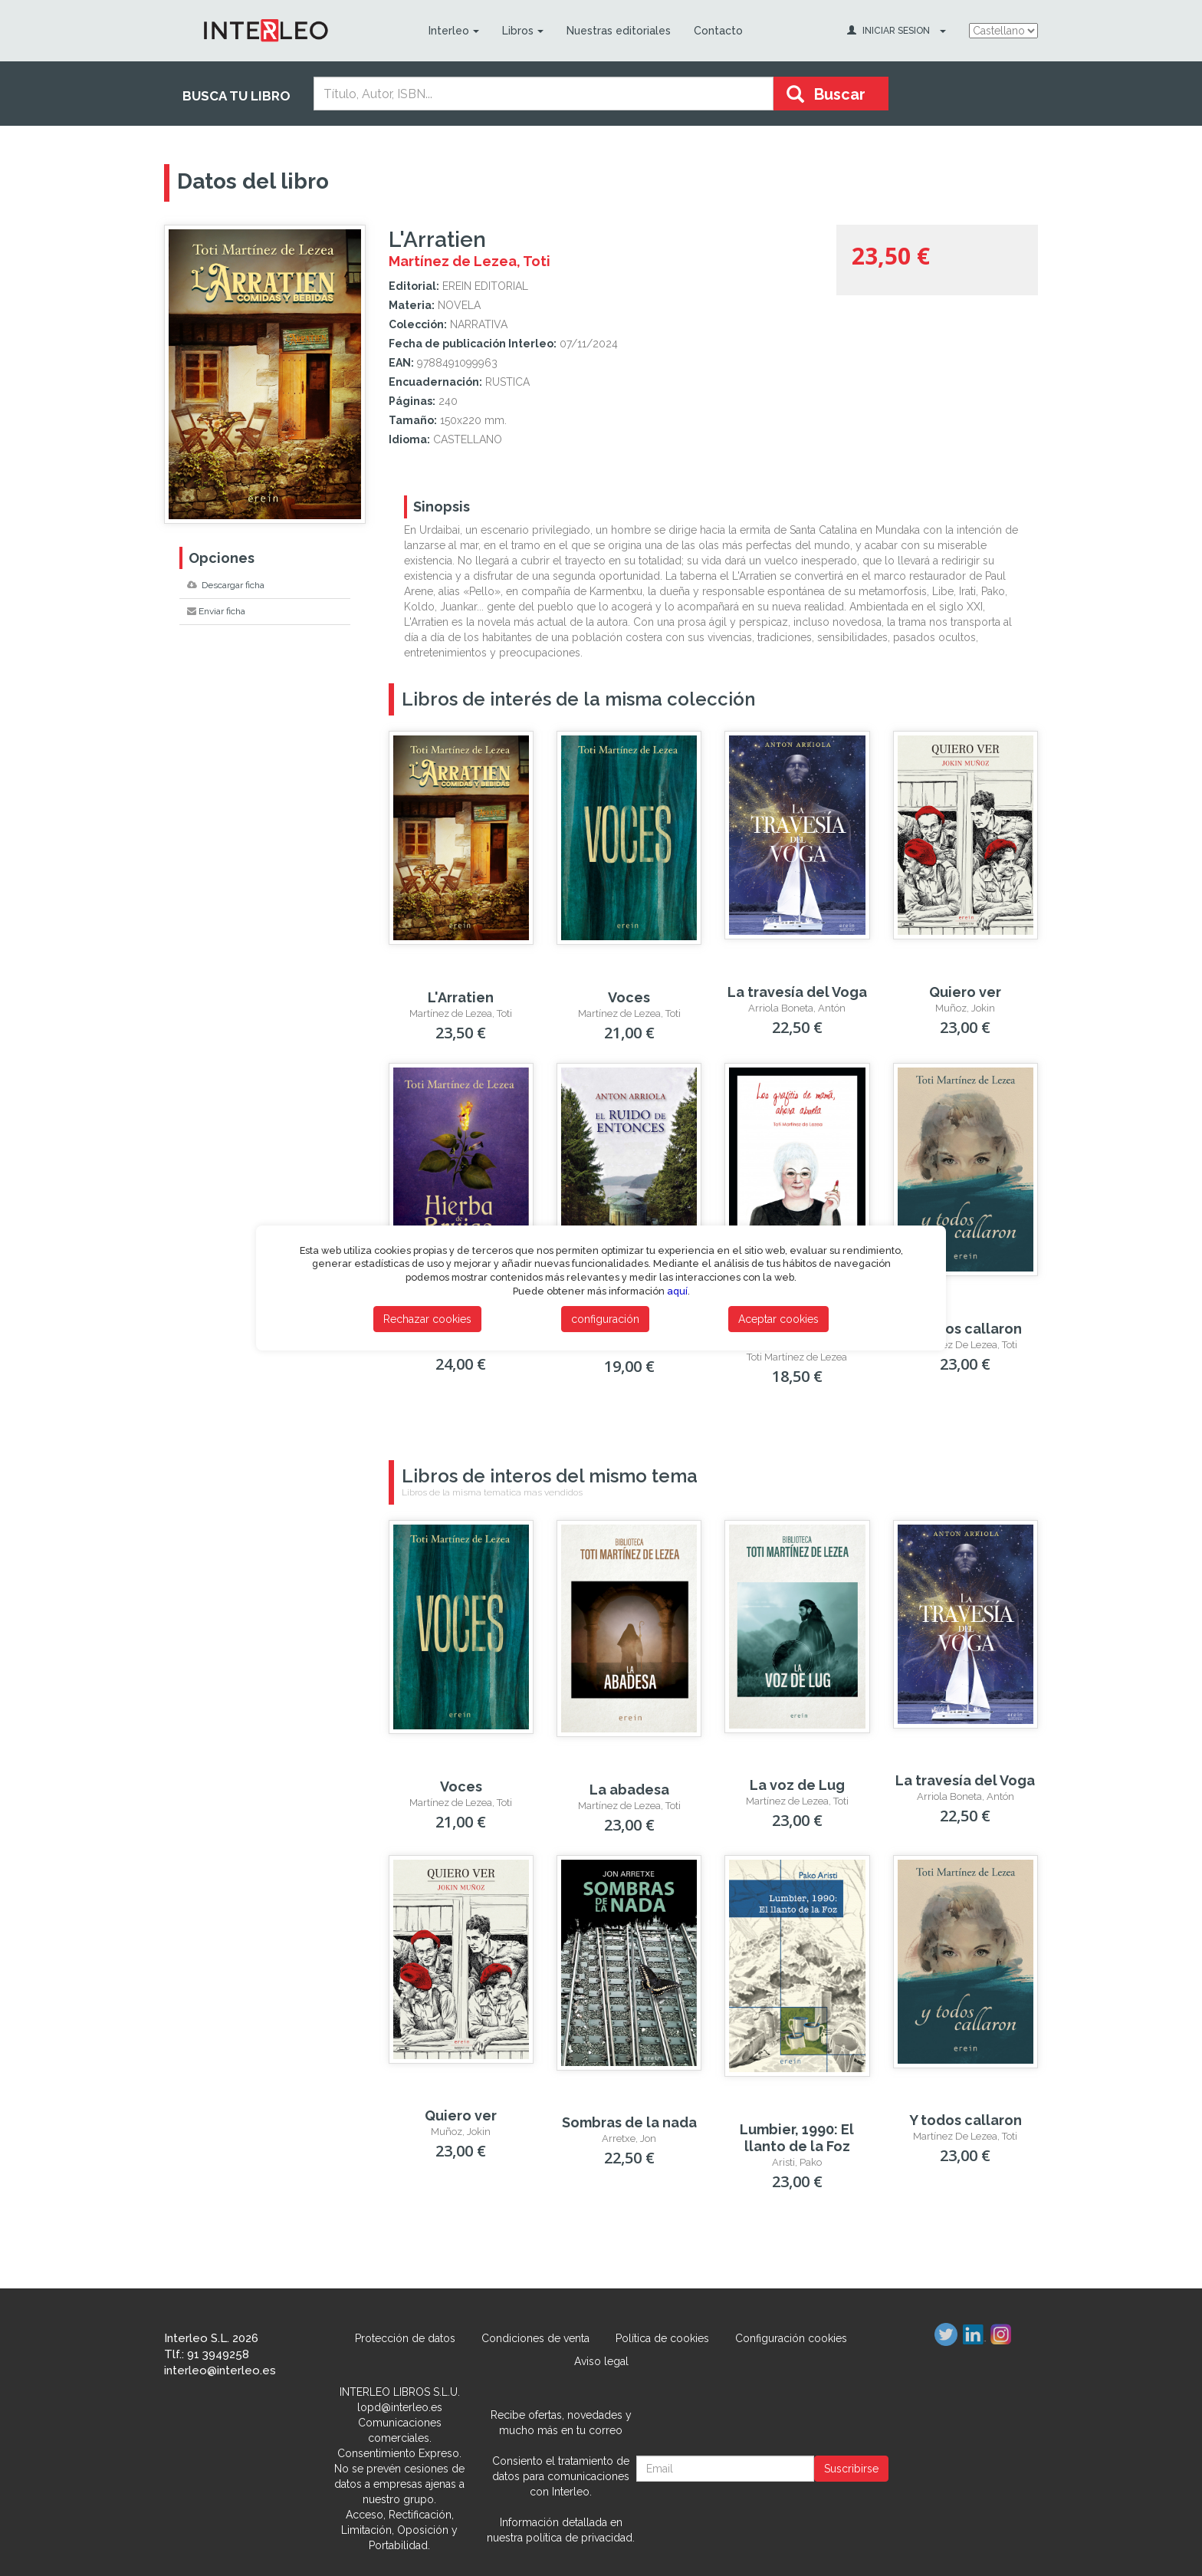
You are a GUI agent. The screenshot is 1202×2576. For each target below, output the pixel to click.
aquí (677, 1291)
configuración (605, 1319)
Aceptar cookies (778, 1319)
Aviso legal (601, 2361)
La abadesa (629, 1789)
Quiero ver (965, 992)
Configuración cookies (791, 2338)
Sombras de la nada (629, 2122)
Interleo (453, 31)
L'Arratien (461, 997)
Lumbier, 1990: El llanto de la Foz (797, 2137)
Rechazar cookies (427, 1319)
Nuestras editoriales (618, 31)
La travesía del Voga (797, 992)
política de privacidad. (580, 2538)
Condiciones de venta (535, 2338)
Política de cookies (662, 2338)
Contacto (717, 31)
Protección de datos (405, 2338)
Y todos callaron (965, 1329)
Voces (629, 997)
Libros (522, 31)
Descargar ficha (225, 585)
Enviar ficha (216, 611)
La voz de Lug (797, 1785)
